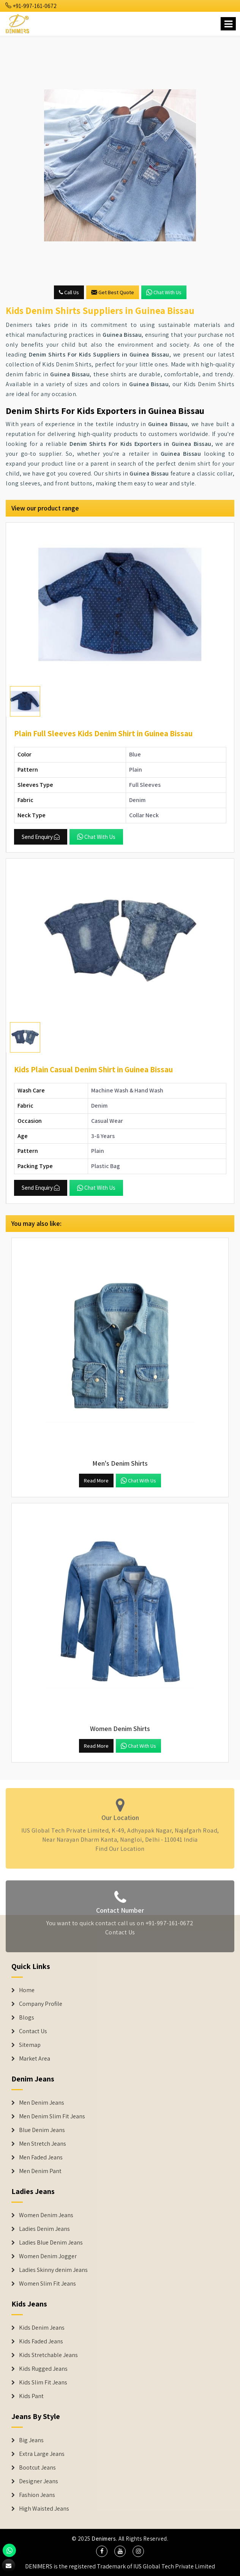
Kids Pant (31, 2396)
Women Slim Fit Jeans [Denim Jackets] (47, 2284)
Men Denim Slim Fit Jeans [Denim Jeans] (52, 2116)
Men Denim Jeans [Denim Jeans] (41, 2103)
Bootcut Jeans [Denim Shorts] (37, 2468)
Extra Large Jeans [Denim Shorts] (42, 2454)
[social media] (101, 2551)
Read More (96, 1480)
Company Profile (40, 2004)
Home (27, 1990)
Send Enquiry (41, 836)
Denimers (104, 2538)
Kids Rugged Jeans (43, 2369)
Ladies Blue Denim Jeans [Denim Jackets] (51, 2243)
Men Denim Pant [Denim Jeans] (40, 2171)
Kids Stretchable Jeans (48, 2355)
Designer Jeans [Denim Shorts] (38, 2481)
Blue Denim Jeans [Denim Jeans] (42, 2130)
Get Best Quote (112, 292)
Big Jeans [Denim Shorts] (31, 2440)
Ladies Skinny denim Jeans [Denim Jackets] (53, 2270)
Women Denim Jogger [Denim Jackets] (48, 2256)
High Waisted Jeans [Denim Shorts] (44, 2509)
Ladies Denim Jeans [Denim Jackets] (44, 2229)
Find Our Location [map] (120, 1846)
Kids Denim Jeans (42, 2328)
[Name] (228, 23)
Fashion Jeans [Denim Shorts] (37, 2495)
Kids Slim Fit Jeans (43, 2382)
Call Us (69, 292)
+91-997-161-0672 (31, 6)
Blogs (26, 2018)
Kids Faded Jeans (41, 2341)
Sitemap (30, 2045)
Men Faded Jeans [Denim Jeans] (41, 2157)
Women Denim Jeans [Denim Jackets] (46, 2215)
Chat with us (164, 292)
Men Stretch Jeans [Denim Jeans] (42, 2144)
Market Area (34, 2059)
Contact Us (120, 1935)
